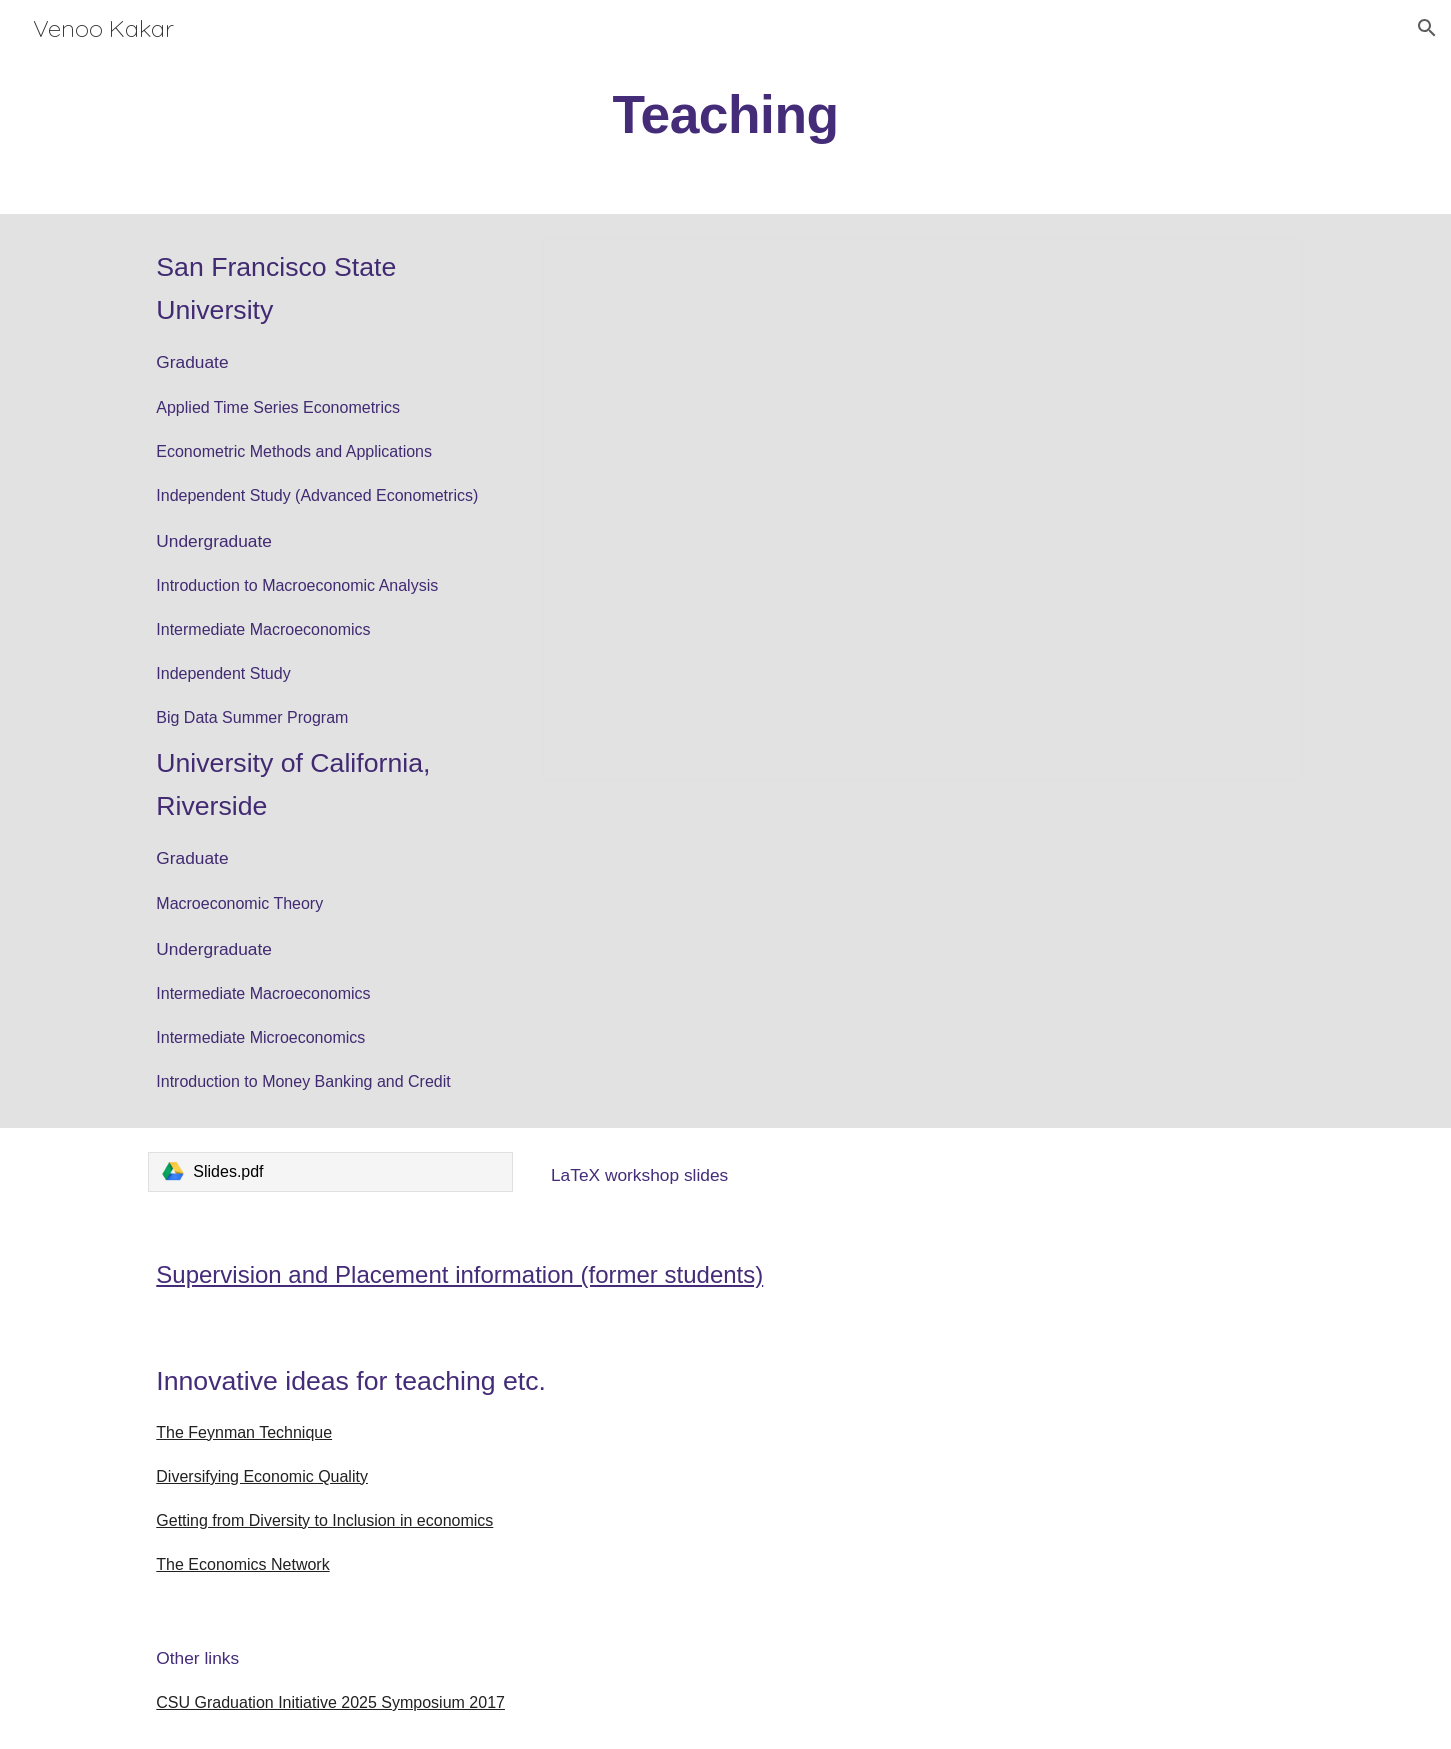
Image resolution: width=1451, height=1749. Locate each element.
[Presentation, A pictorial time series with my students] (923, 509)
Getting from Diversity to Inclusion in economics (324, 1520)
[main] (726, 114)
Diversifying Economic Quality (262, 1476)
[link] (330, 1172)
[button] (1427, 28)
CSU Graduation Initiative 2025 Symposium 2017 (330, 1702)
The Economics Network (242, 1564)
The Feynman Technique (244, 1432)
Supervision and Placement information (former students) (459, 1274)
